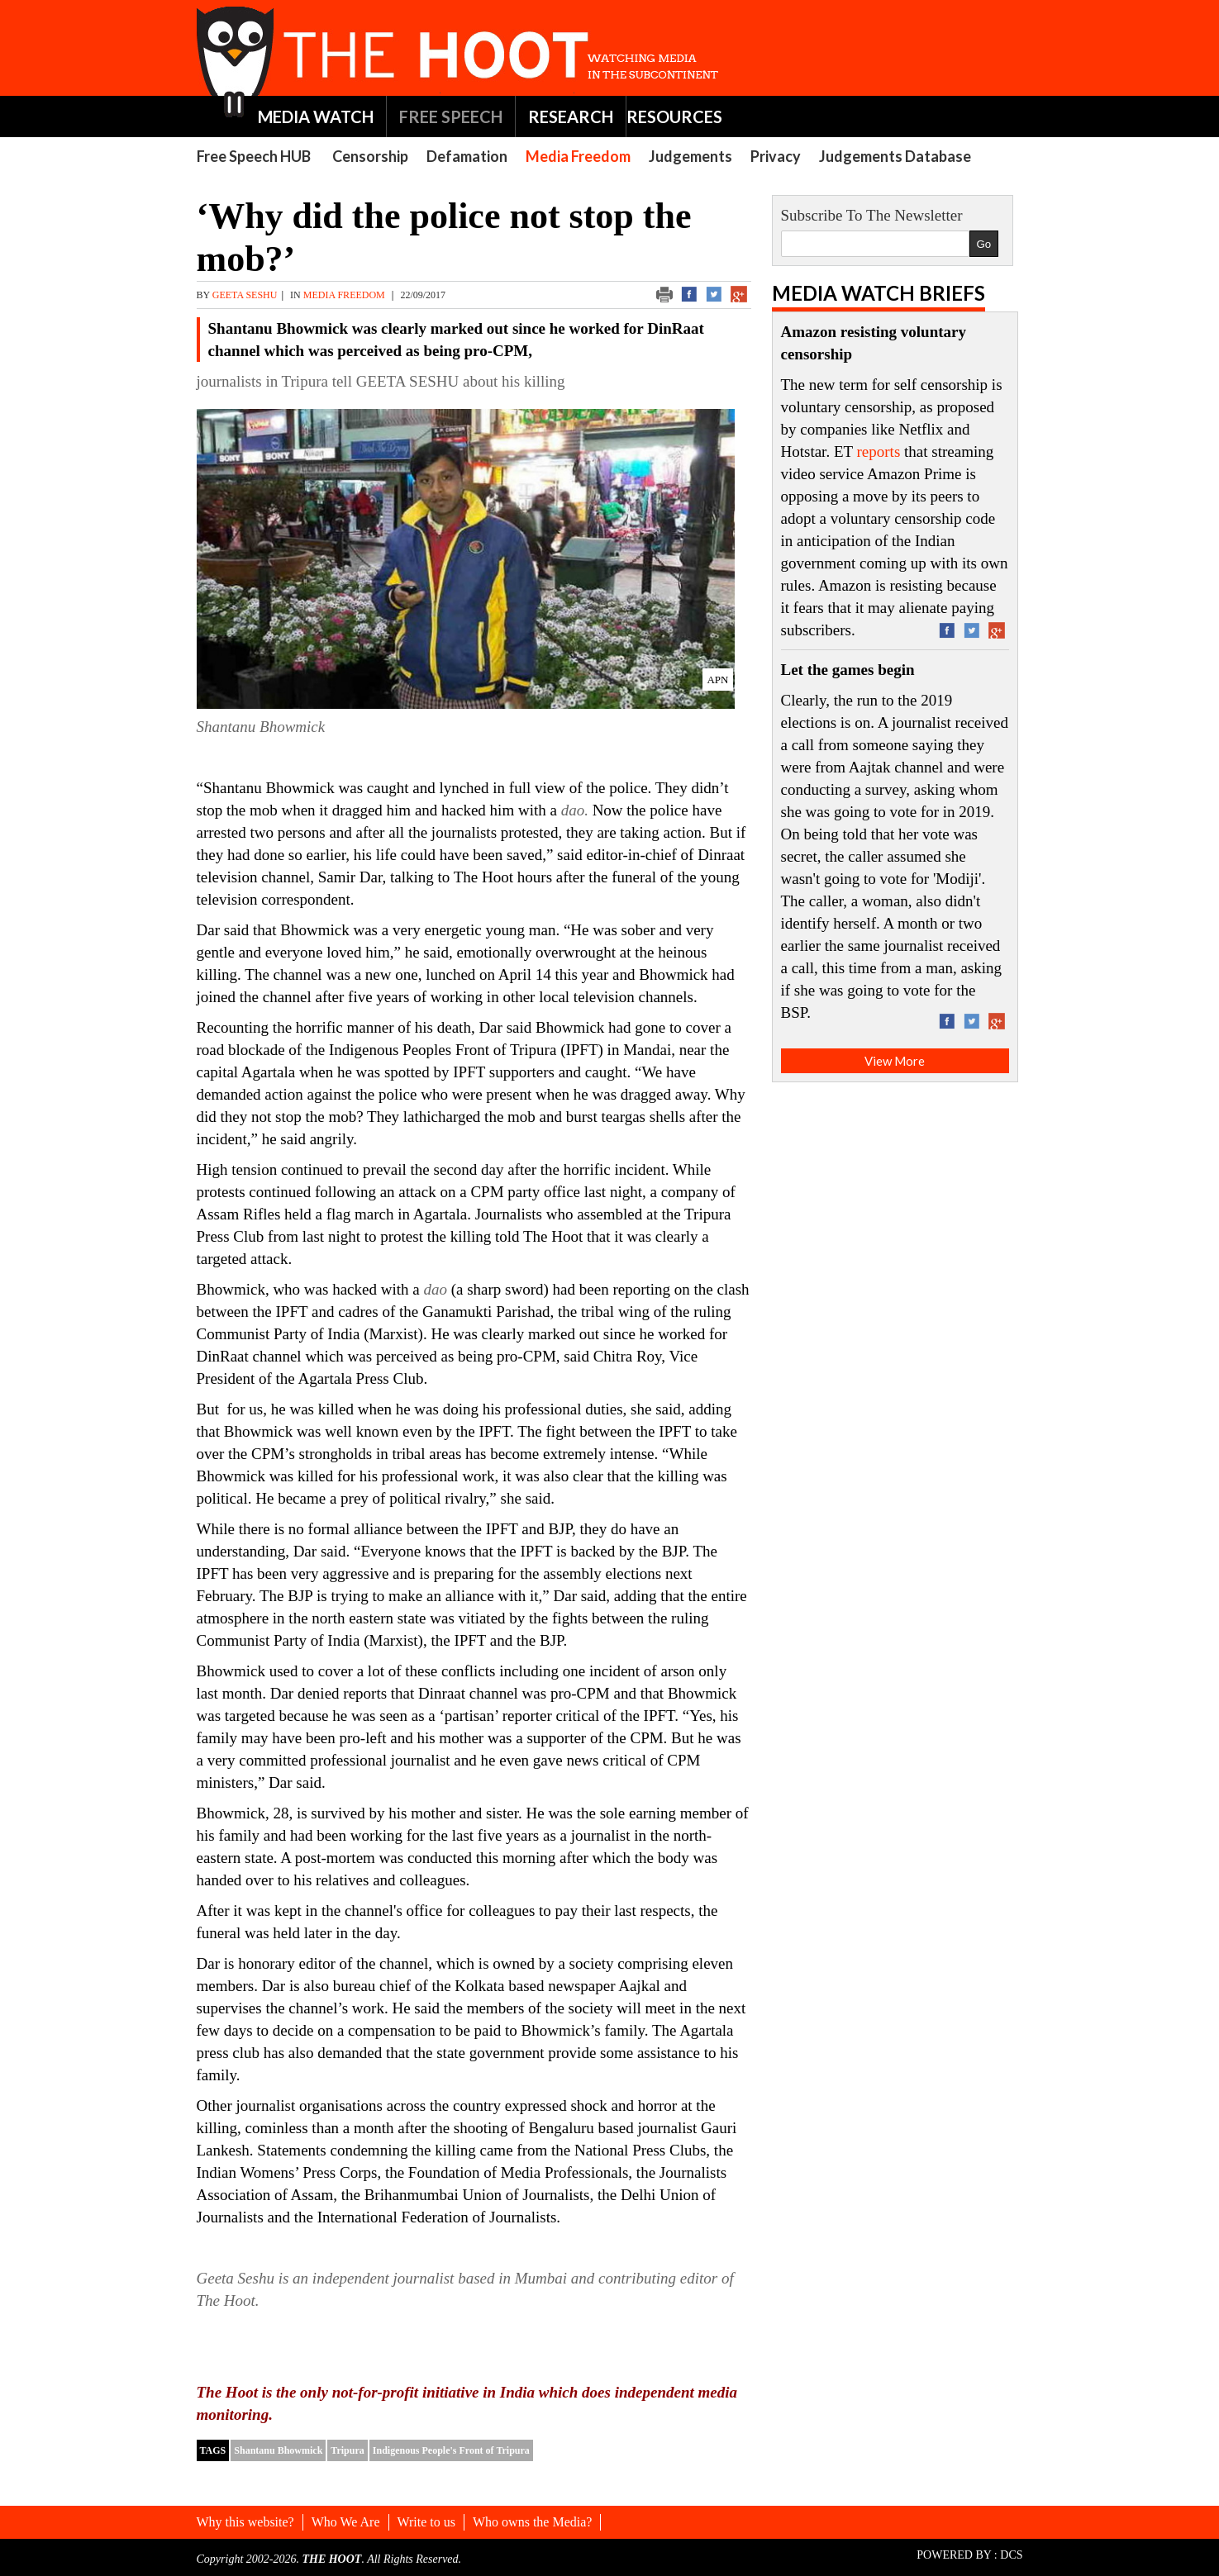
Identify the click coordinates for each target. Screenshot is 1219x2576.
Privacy (775, 156)
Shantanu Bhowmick (278, 2450)
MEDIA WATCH (316, 116)
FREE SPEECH (450, 116)
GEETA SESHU (245, 295)
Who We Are (346, 2522)
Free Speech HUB (254, 156)
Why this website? (245, 2522)
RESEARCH (570, 116)
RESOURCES (674, 116)
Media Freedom (578, 156)
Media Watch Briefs (878, 293)
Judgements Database (895, 156)
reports (879, 451)
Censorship (370, 156)
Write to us (426, 2522)
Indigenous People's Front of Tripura (451, 2450)
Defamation (466, 156)
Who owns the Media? (532, 2522)
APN (717, 679)
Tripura (347, 2450)
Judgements (690, 156)
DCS (1011, 2555)
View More (894, 1060)
